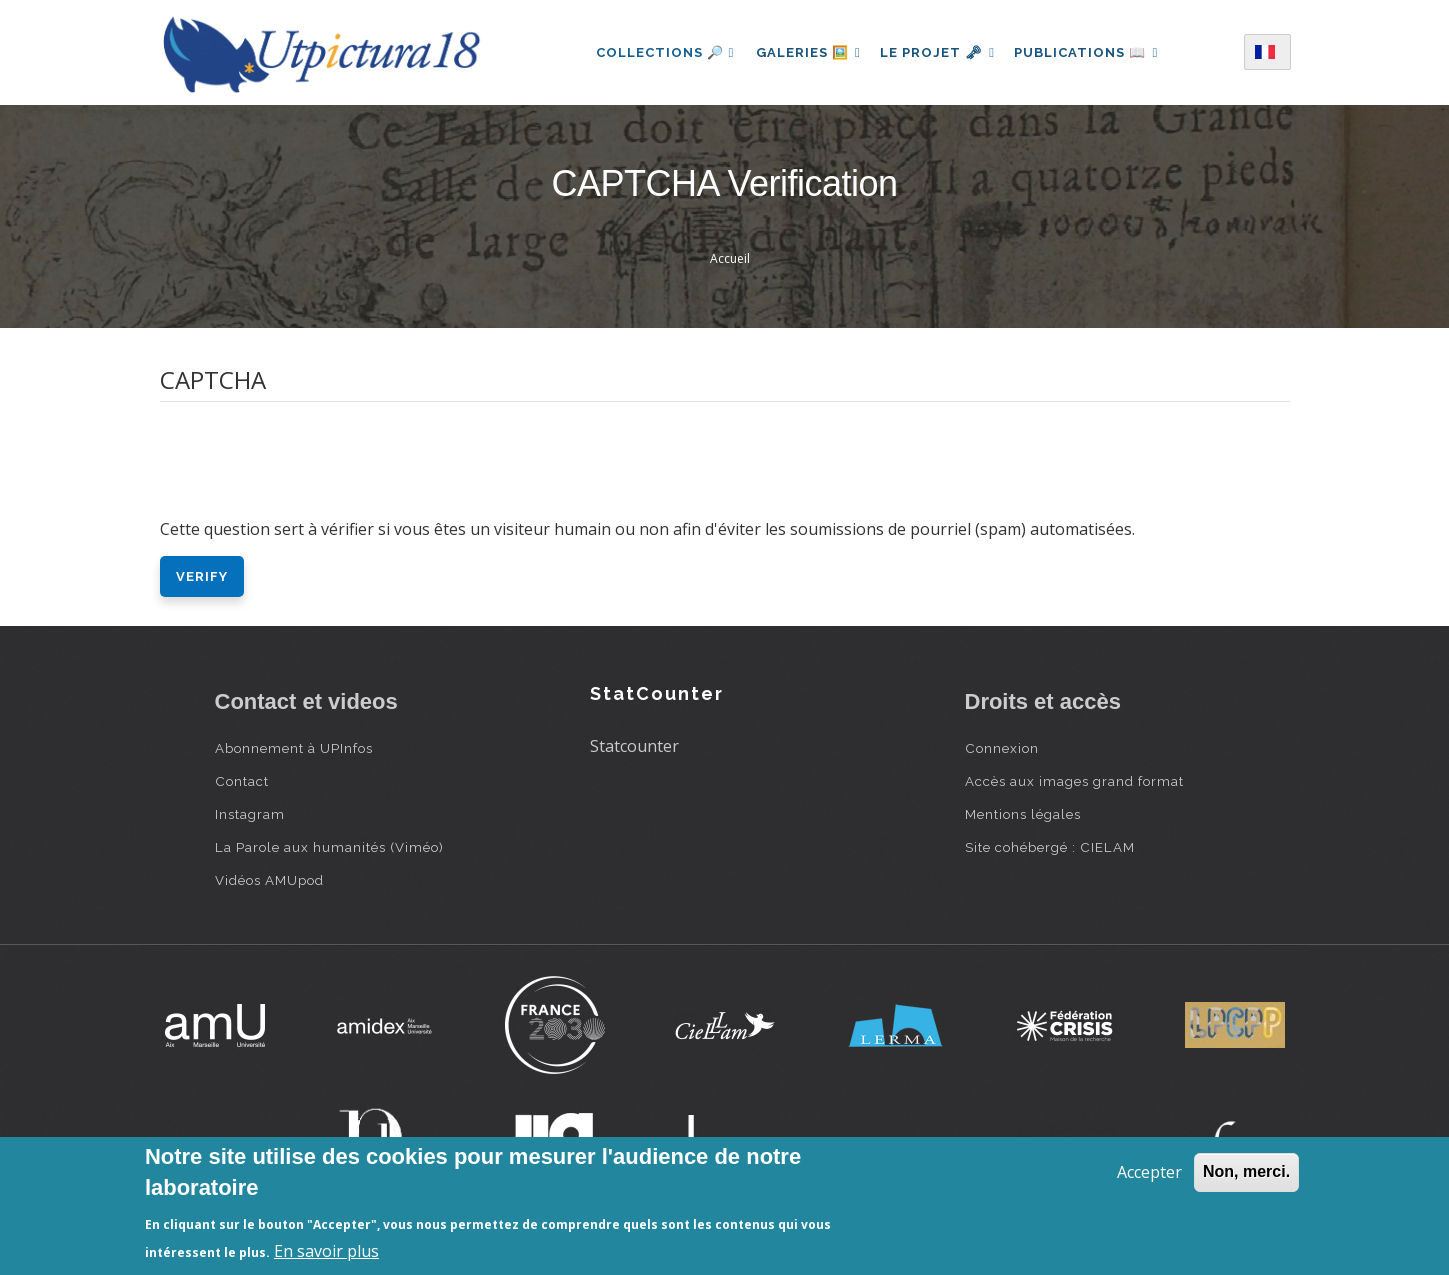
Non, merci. (1246, 1171)
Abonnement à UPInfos (294, 748)
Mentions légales (1023, 814)
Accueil (730, 258)
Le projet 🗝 (937, 52)
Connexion (1002, 748)
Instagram (250, 814)
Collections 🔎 (659, 52)
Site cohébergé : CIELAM (1050, 847)
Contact (242, 781)
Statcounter (634, 746)
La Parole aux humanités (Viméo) (329, 847)
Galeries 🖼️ (803, 52)
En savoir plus (326, 1251)
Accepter (1149, 1172)
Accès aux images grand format (1074, 781)
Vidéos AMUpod (269, 880)
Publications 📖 (1091, 52)
